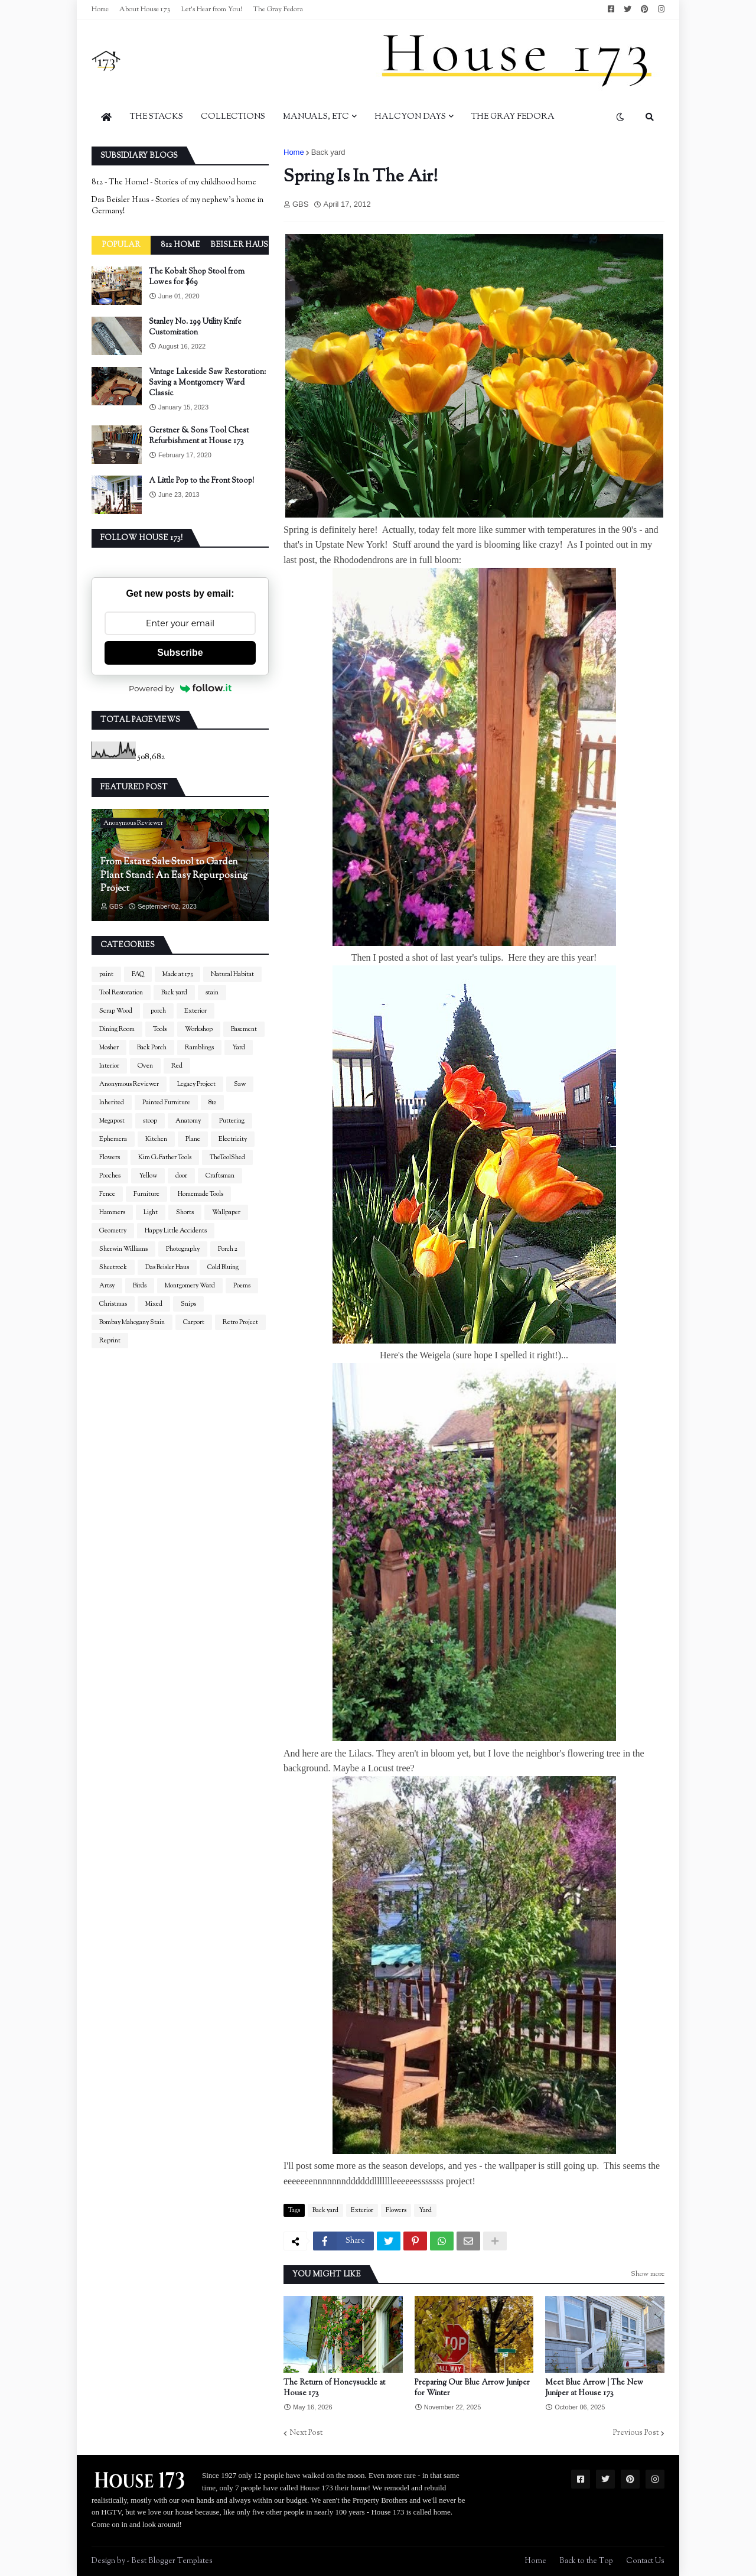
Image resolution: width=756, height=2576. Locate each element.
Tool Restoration (121, 992)
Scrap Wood (115, 1011)
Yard (425, 2210)
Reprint (109, 1340)
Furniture (146, 1194)
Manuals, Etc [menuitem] (316, 117)
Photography (183, 1249)
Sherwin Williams (123, 1249)
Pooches (109, 1175)
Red (177, 1066)
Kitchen (156, 1139)
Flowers (396, 2210)
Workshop (199, 1029)
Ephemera (113, 1139)
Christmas (113, 1304)
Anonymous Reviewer (129, 1084)
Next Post (305, 2433)
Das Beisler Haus (167, 1267)
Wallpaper (226, 1212)
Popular (121, 245)
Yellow (148, 1175)
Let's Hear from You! (211, 9)
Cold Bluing (223, 1267)
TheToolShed (227, 1157)
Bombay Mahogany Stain (132, 1322)
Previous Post (636, 2433)
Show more (647, 2274)
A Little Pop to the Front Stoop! (201, 481)
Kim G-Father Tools (164, 1157)
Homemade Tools (200, 1194)
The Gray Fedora (278, 9)
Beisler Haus (239, 245)
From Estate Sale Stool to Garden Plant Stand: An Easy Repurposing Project (173, 876)
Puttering (232, 1121)
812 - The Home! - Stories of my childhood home (174, 182)
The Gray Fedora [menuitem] (513, 117)
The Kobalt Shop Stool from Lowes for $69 (197, 277)
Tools (160, 1029)
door (181, 1175)
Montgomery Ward (190, 1285)
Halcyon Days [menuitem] (410, 117)
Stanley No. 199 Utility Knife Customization (195, 327)
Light (151, 1212)
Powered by (180, 688)
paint (106, 974)
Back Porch (152, 1047)
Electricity (233, 1139)
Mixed (153, 1304)
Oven (145, 1066)
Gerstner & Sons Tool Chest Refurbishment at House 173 (199, 436)
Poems (241, 1285)
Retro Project (240, 1322)
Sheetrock (113, 1267)
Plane (192, 1139)
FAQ (138, 974)
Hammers (112, 1212)
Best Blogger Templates (172, 2561)
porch (158, 1011)
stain (212, 992)
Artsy (107, 1285)
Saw (240, 1084)
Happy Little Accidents (176, 1230)
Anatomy (188, 1121)
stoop (150, 1121)
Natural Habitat (232, 974)
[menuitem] (106, 117)
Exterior (362, 2210)
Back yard (328, 152)
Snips (188, 1304)
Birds (139, 1285)
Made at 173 (177, 974)
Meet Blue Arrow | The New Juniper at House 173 (594, 2388)
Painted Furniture (166, 1102)
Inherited (111, 1102)
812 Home (180, 245)
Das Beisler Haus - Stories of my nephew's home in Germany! (177, 206)
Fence (107, 1194)
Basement (244, 1029)
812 (212, 1102)
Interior (109, 1066)
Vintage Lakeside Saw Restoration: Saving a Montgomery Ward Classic (207, 383)
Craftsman (220, 1175)
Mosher (109, 1047)
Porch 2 (227, 1249)
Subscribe (180, 653)
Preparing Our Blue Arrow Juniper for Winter (472, 2388)
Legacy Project (196, 1084)
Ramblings (199, 1047)
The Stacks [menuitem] (156, 117)
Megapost (112, 1121)
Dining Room (117, 1029)
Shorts (185, 1212)
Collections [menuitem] (233, 117)
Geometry (112, 1230)
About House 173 (145, 9)
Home (100, 9)
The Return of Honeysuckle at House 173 (334, 2388)
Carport (193, 1322)
